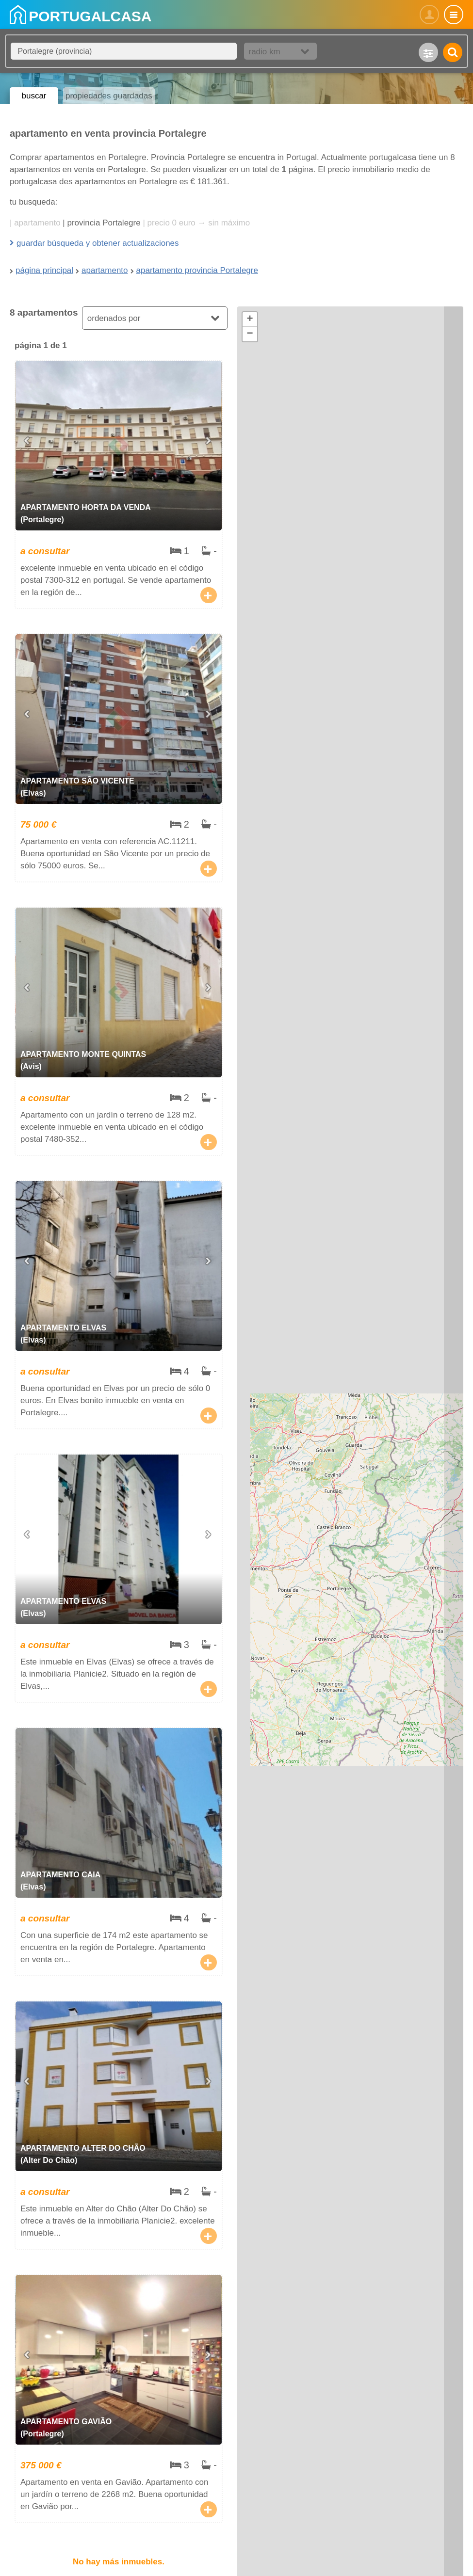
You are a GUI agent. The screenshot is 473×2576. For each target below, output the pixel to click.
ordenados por (114, 318)
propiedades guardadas (108, 95)
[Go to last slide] (28, 441)
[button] (250, 319)
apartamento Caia (119, 1851)
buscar (33, 95)
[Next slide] (209, 441)
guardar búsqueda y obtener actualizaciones (97, 243)
